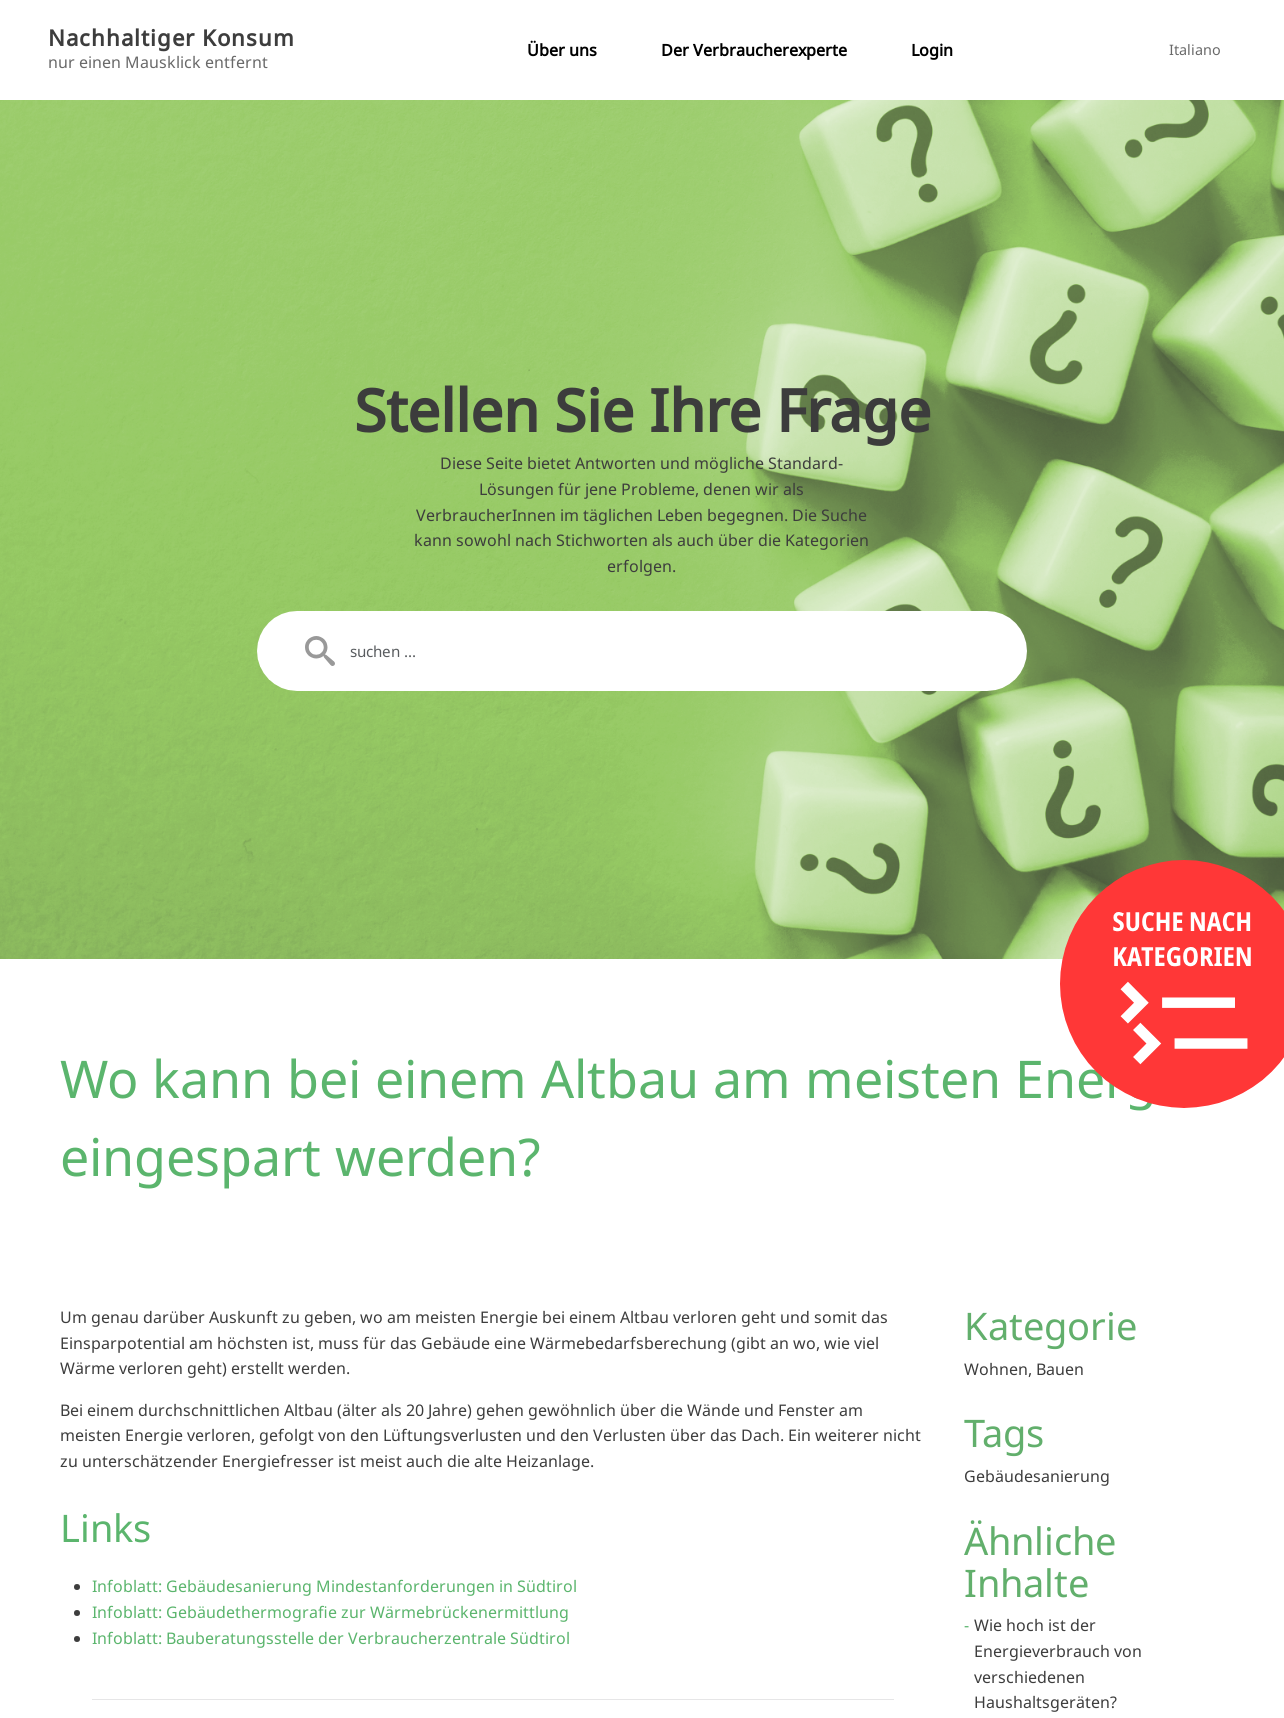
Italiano (1195, 49)
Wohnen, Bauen (1024, 1369)
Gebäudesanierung (1037, 1476)
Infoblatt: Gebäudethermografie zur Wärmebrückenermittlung (330, 1612)
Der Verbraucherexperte (754, 50)
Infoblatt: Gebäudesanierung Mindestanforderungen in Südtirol (334, 1586)
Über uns (562, 50)
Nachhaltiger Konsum (171, 37)
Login (932, 50)
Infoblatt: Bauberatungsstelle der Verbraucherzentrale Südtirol (331, 1638)
